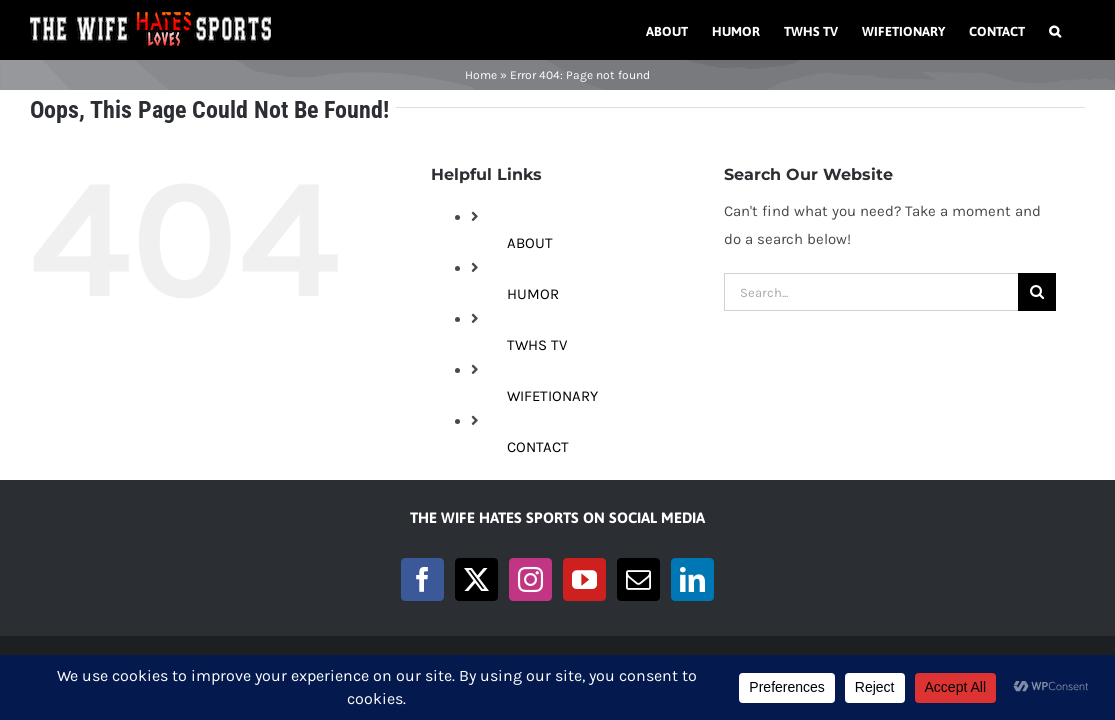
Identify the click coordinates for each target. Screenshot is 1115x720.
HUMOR (533, 294)
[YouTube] (584, 579)
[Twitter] (476, 579)
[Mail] (638, 579)
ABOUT (530, 243)
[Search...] (871, 292)
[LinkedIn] (692, 579)
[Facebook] (422, 579)
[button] (1079, 30)
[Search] (1037, 292)
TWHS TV (537, 345)
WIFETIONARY (552, 396)
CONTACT (538, 447)
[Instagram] (530, 579)
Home (481, 75)
